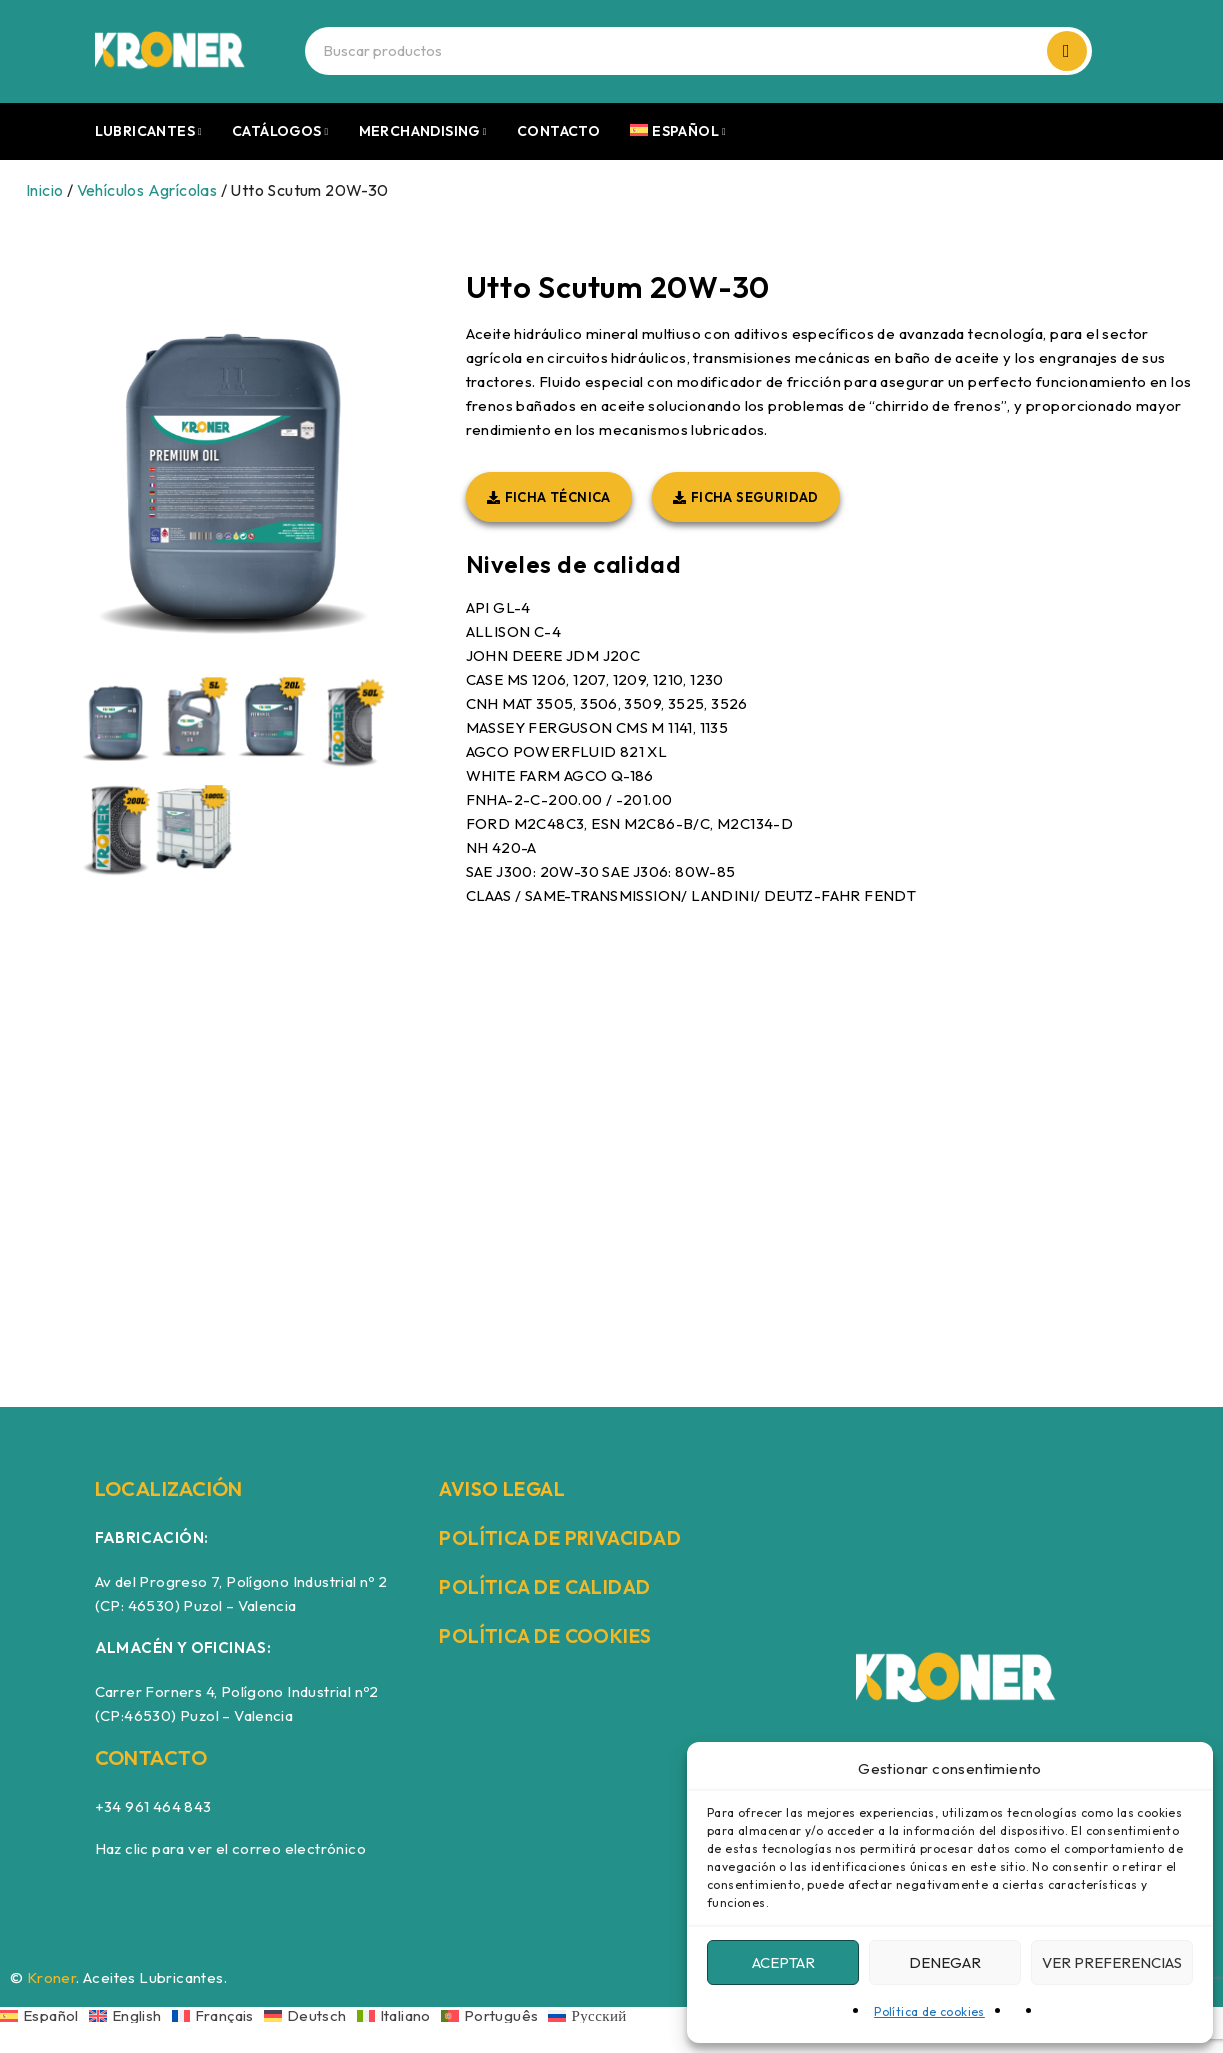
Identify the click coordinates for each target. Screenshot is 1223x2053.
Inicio (44, 190)
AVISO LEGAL (504, 1488)
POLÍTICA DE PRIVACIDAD (563, 1537)
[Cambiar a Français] (218, 2015)
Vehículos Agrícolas (147, 190)
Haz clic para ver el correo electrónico (231, 1848)
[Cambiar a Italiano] (399, 2015)
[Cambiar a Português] (495, 2015)
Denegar (945, 1962)
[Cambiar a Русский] (587, 2015)
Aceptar (783, 1962)
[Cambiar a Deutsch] (310, 2015)
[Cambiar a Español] (44, 2015)
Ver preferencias (1112, 1962)
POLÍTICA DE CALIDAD (548, 1586)
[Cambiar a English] (130, 2015)
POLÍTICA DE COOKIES (548, 1635)
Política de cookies (929, 2011)
